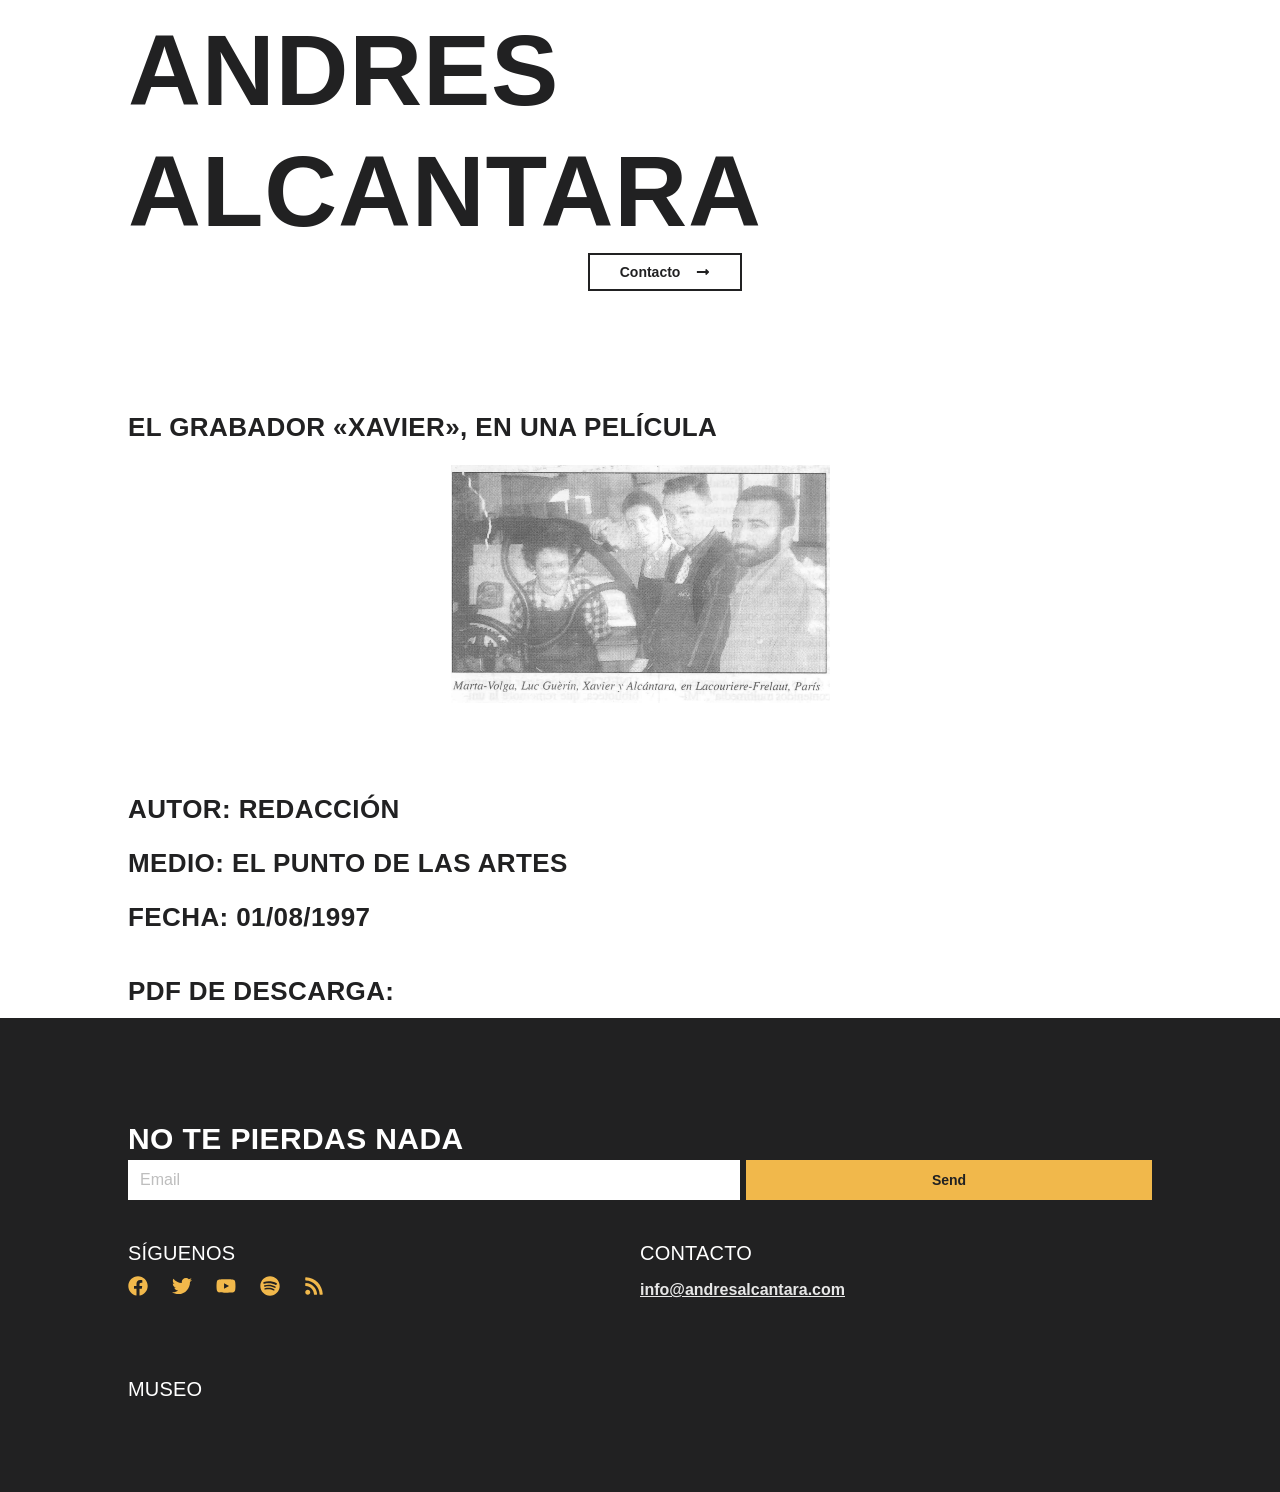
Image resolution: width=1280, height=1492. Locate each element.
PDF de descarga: (261, 991)
